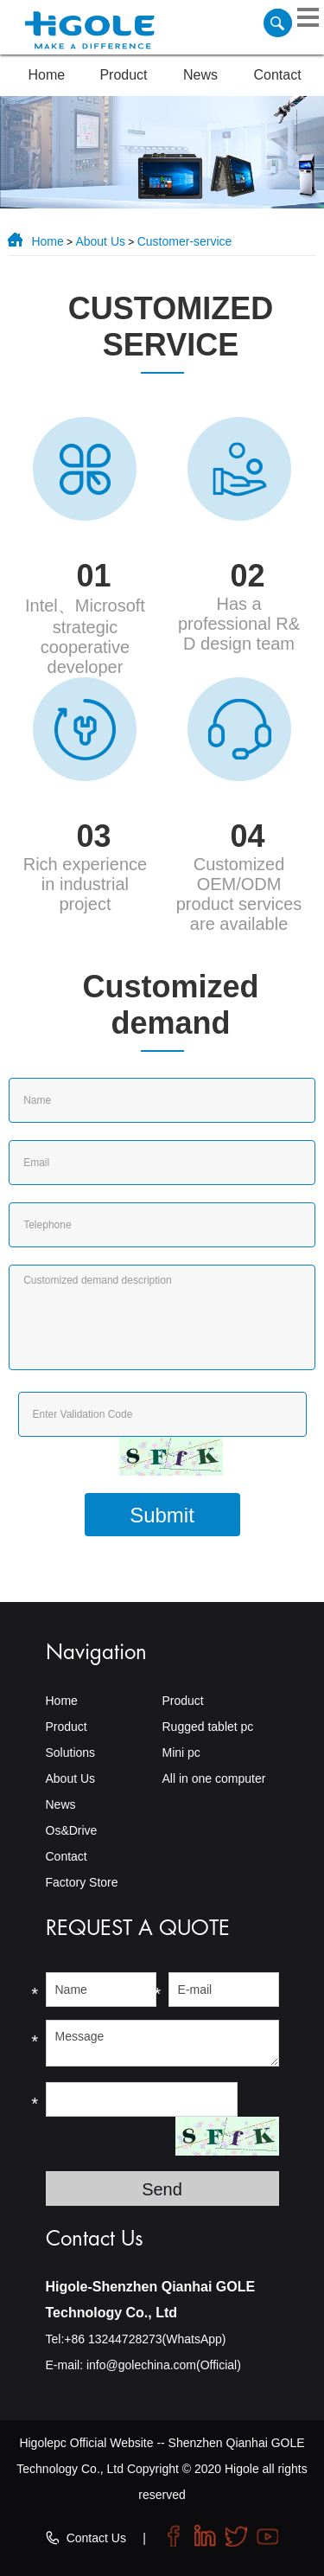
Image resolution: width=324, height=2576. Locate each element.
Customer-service (184, 241)
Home (47, 74)
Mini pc (181, 1752)
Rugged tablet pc (207, 1726)
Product (123, 74)
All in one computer (213, 1778)
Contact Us (96, 2538)
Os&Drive (72, 1830)
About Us (100, 241)
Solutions (71, 1752)
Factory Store (82, 1882)
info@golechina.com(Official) (163, 2365)
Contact (278, 74)
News (200, 74)
